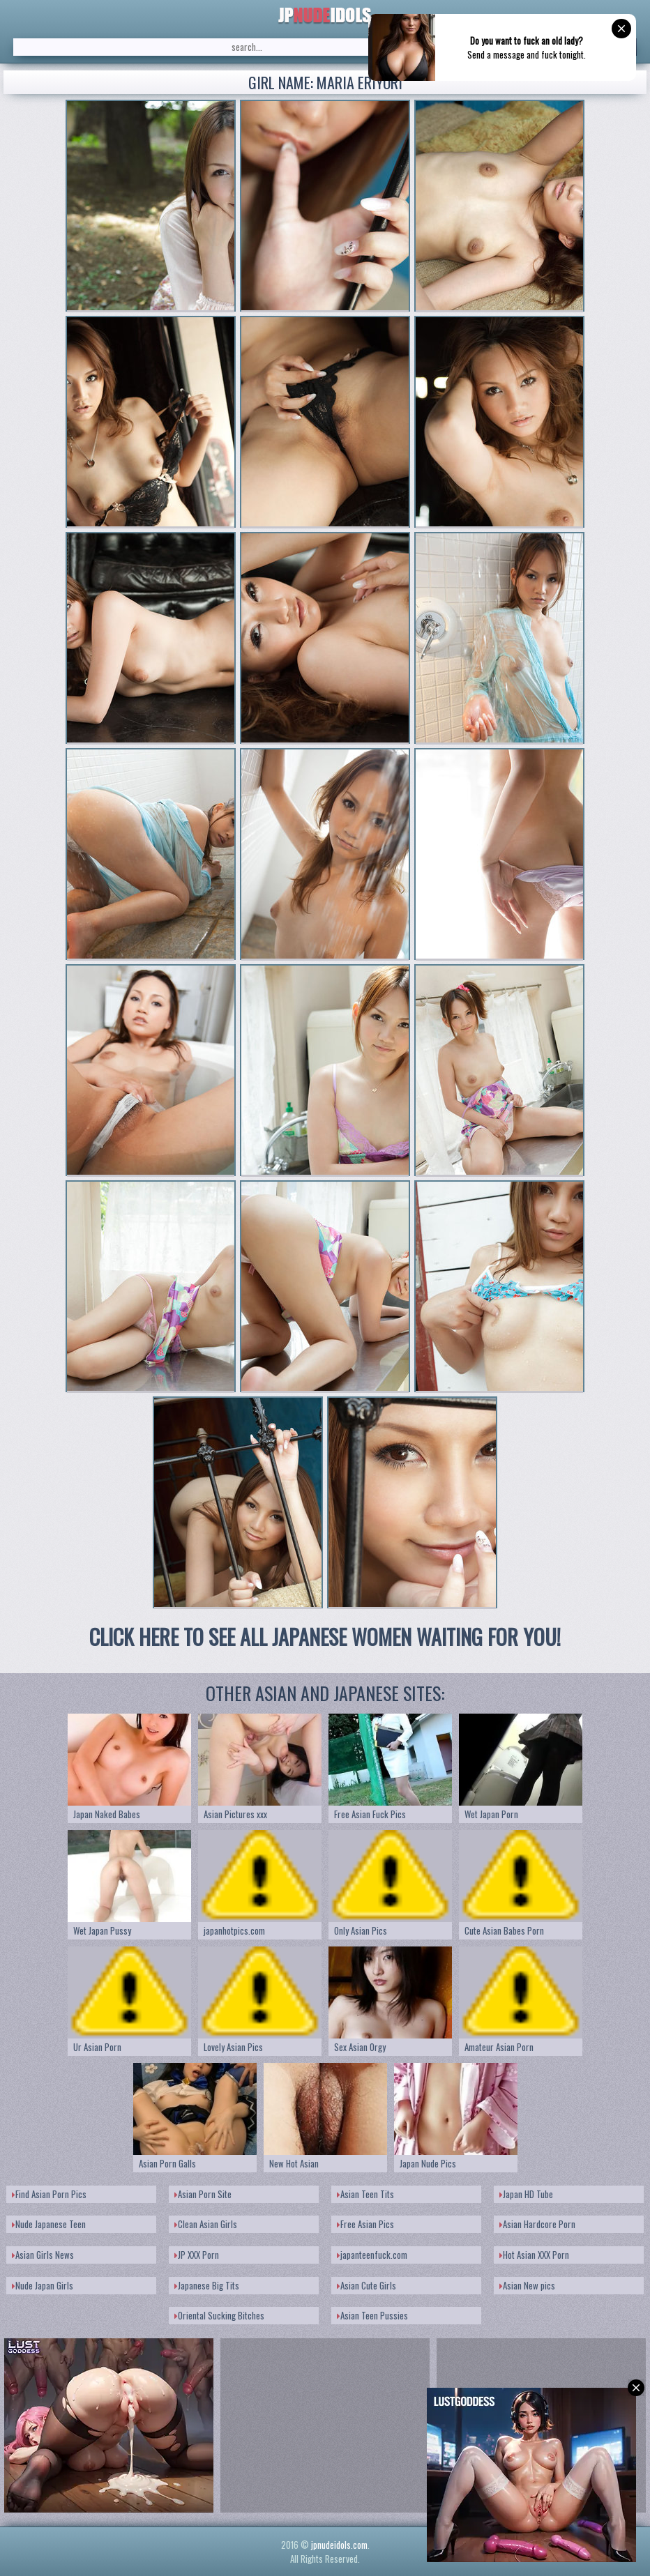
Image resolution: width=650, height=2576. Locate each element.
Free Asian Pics (365, 2224)
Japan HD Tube (526, 2194)
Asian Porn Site (203, 2194)
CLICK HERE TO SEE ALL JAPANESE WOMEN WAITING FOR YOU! (325, 1636)
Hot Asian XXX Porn (534, 2255)
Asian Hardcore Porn (537, 2224)
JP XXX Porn (196, 2255)
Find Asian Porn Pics (49, 2194)
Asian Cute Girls (366, 2285)
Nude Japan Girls (42, 2285)
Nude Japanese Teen (49, 2224)
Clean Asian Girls (205, 2224)
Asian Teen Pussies (372, 2315)
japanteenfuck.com (372, 2255)
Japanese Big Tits (206, 2285)
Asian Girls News (43, 2255)
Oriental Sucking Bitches (219, 2315)
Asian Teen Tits (365, 2194)
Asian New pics (527, 2285)
